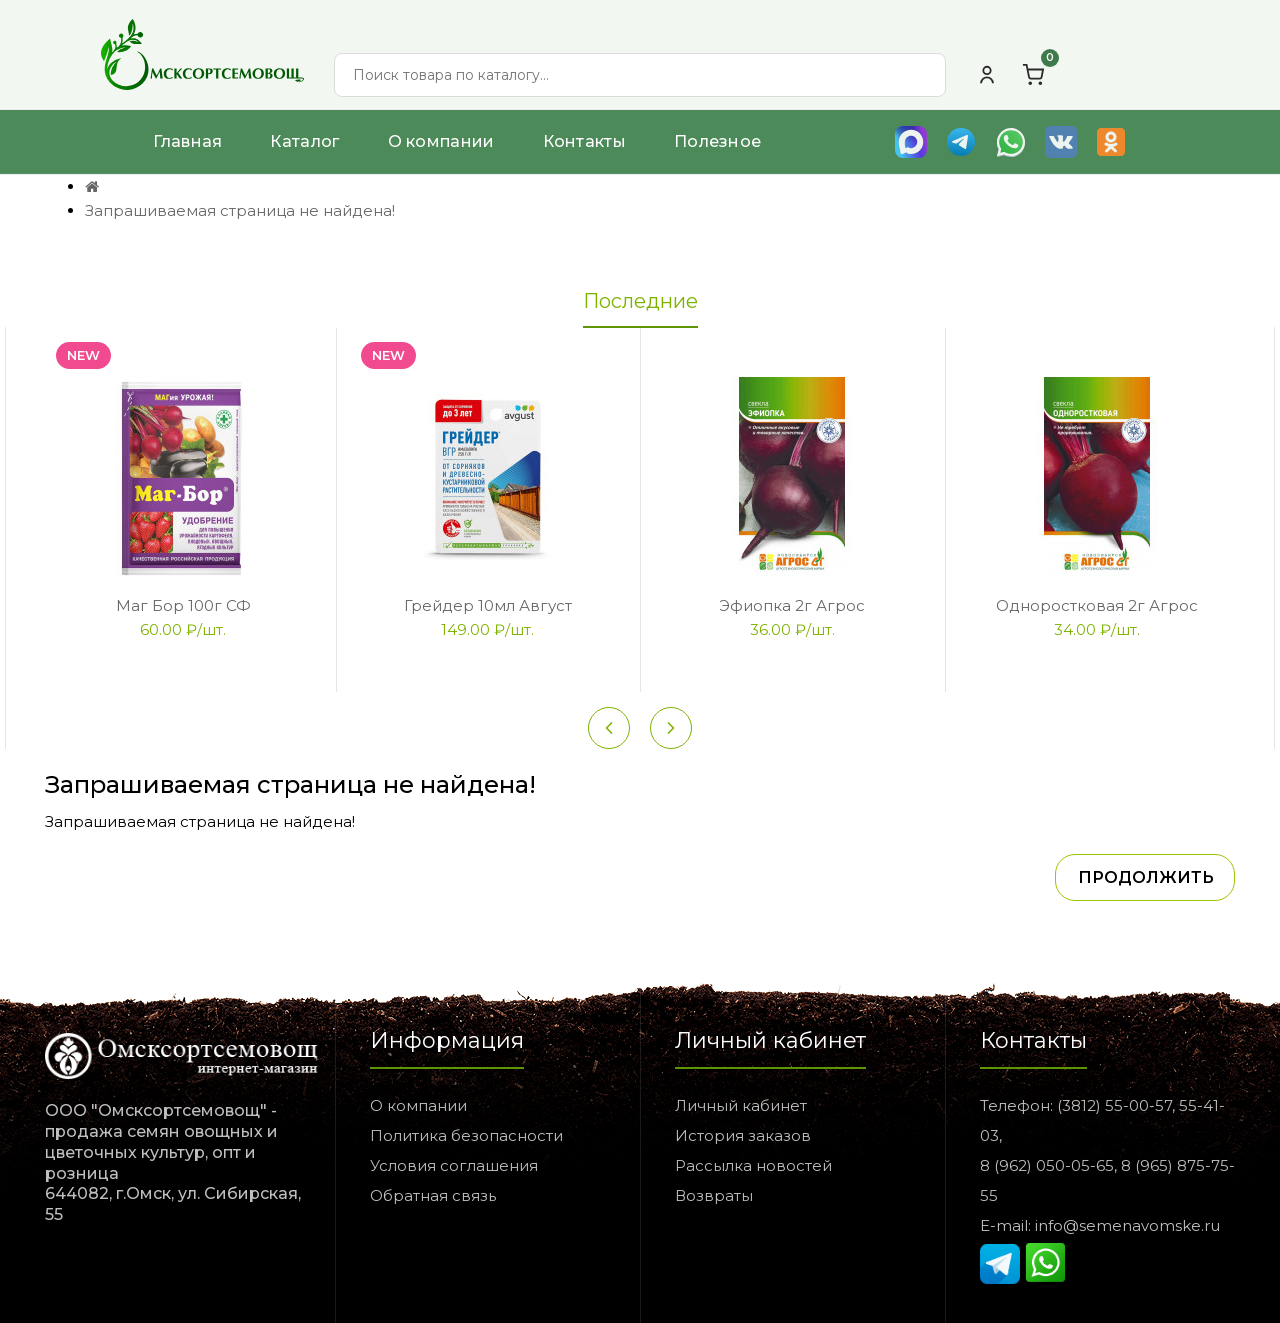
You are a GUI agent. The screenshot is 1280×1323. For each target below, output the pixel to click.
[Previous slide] (609, 728)
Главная (187, 141)
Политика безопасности (466, 1135)
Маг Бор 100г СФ (183, 605)
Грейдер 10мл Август (488, 605)
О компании (441, 141)
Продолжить (1146, 877)
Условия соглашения (454, 1165)
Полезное (717, 141)
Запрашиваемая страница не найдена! (240, 210)
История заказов (743, 1135)
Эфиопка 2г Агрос (792, 605)
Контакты (584, 141)
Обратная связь (433, 1195)
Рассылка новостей (753, 1165)
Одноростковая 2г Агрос (1097, 605)
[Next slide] (671, 728)
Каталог (304, 141)
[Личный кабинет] (987, 75)
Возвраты (714, 1195)
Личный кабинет (741, 1105)
